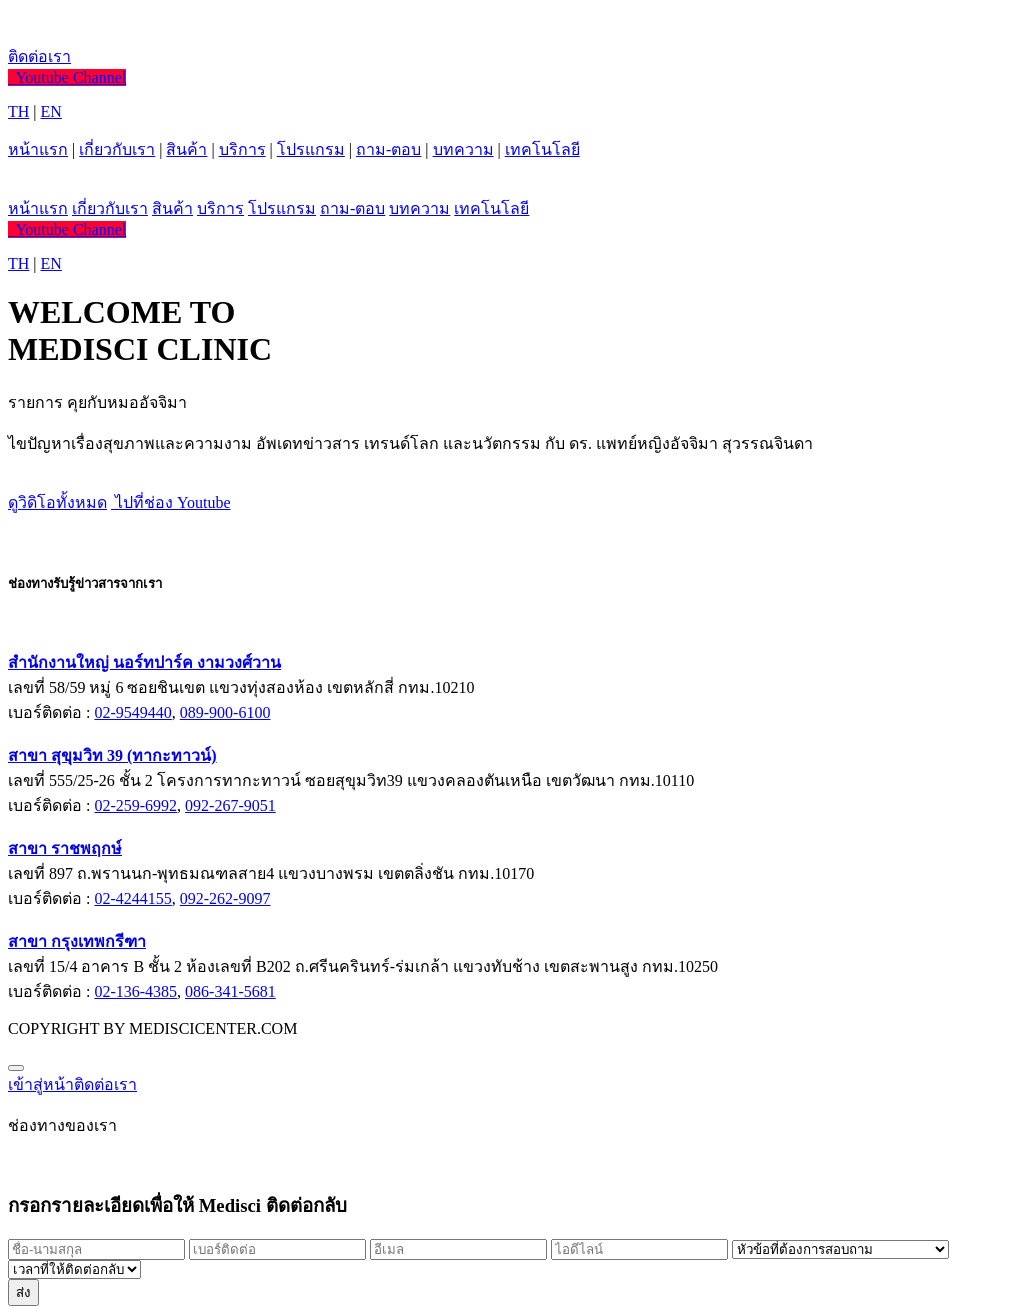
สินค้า (186, 149)
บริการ (242, 149)
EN (51, 111)
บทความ (463, 149)
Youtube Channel (67, 77)
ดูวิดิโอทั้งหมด (57, 502)
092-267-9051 (230, 805)
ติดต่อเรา (39, 56)
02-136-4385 (135, 991)
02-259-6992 (135, 805)
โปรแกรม (311, 149)
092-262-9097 (225, 898)
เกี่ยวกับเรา (117, 149)
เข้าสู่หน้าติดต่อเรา (72, 1084)
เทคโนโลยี (542, 149)
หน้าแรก (38, 149)
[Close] (16, 1068)
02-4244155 (132, 898)
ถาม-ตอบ (388, 149)
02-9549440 (132, 712)
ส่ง (23, 1292)
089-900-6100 (225, 712)
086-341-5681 (230, 991)
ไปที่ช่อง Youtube (171, 502)
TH (18, 111)
